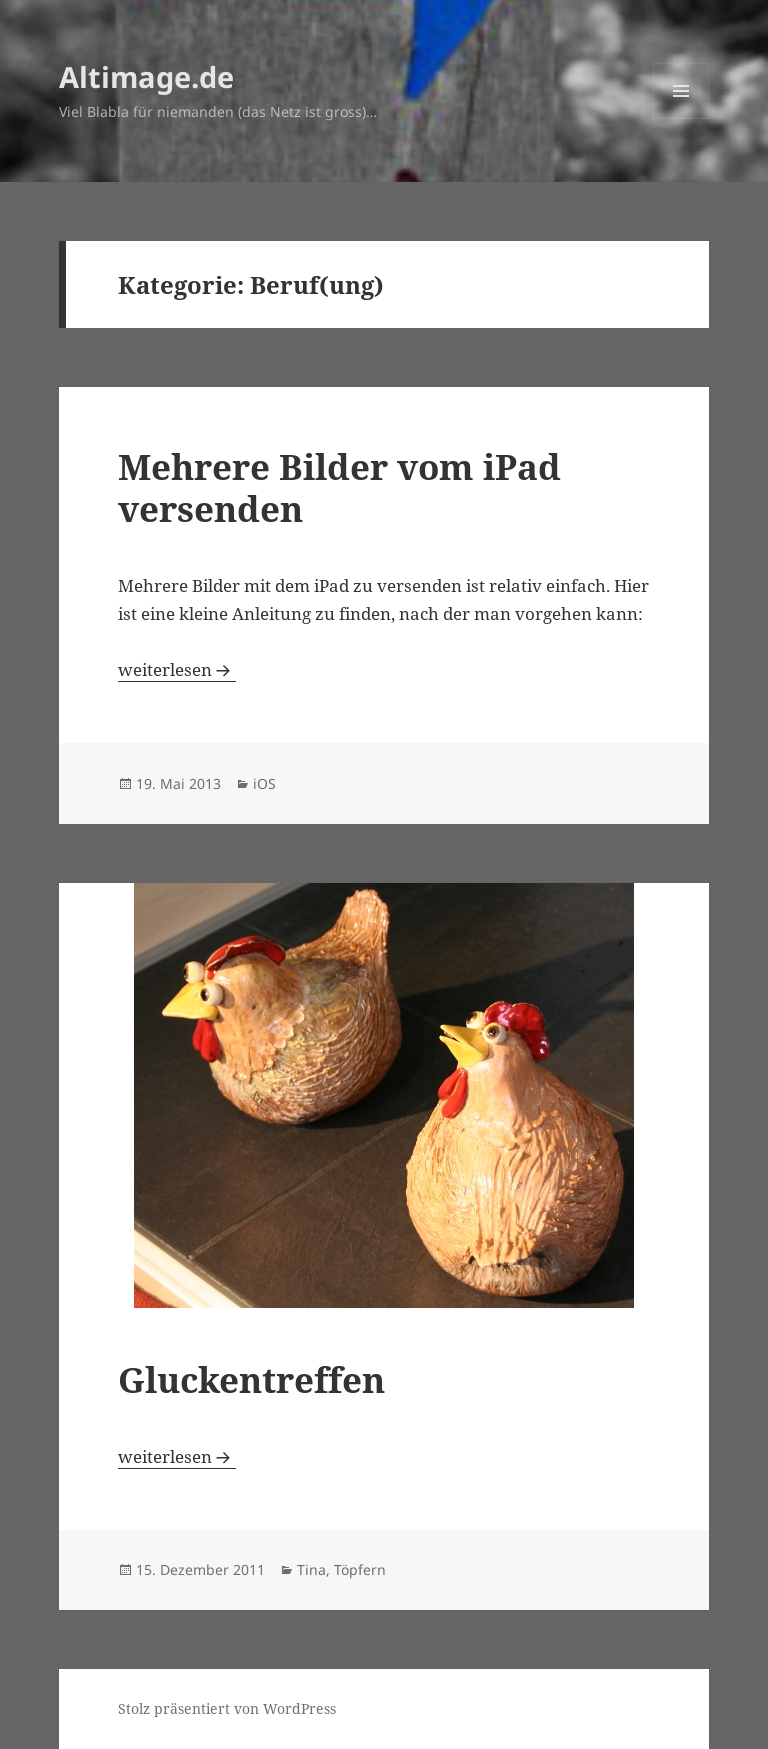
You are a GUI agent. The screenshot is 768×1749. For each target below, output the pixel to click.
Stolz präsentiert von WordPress (227, 1708)
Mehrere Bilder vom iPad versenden (339, 487)
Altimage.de (146, 76)
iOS (264, 783)
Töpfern (360, 1569)
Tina (311, 1569)
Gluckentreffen (251, 1379)
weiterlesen (177, 669)
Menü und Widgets (681, 118)
